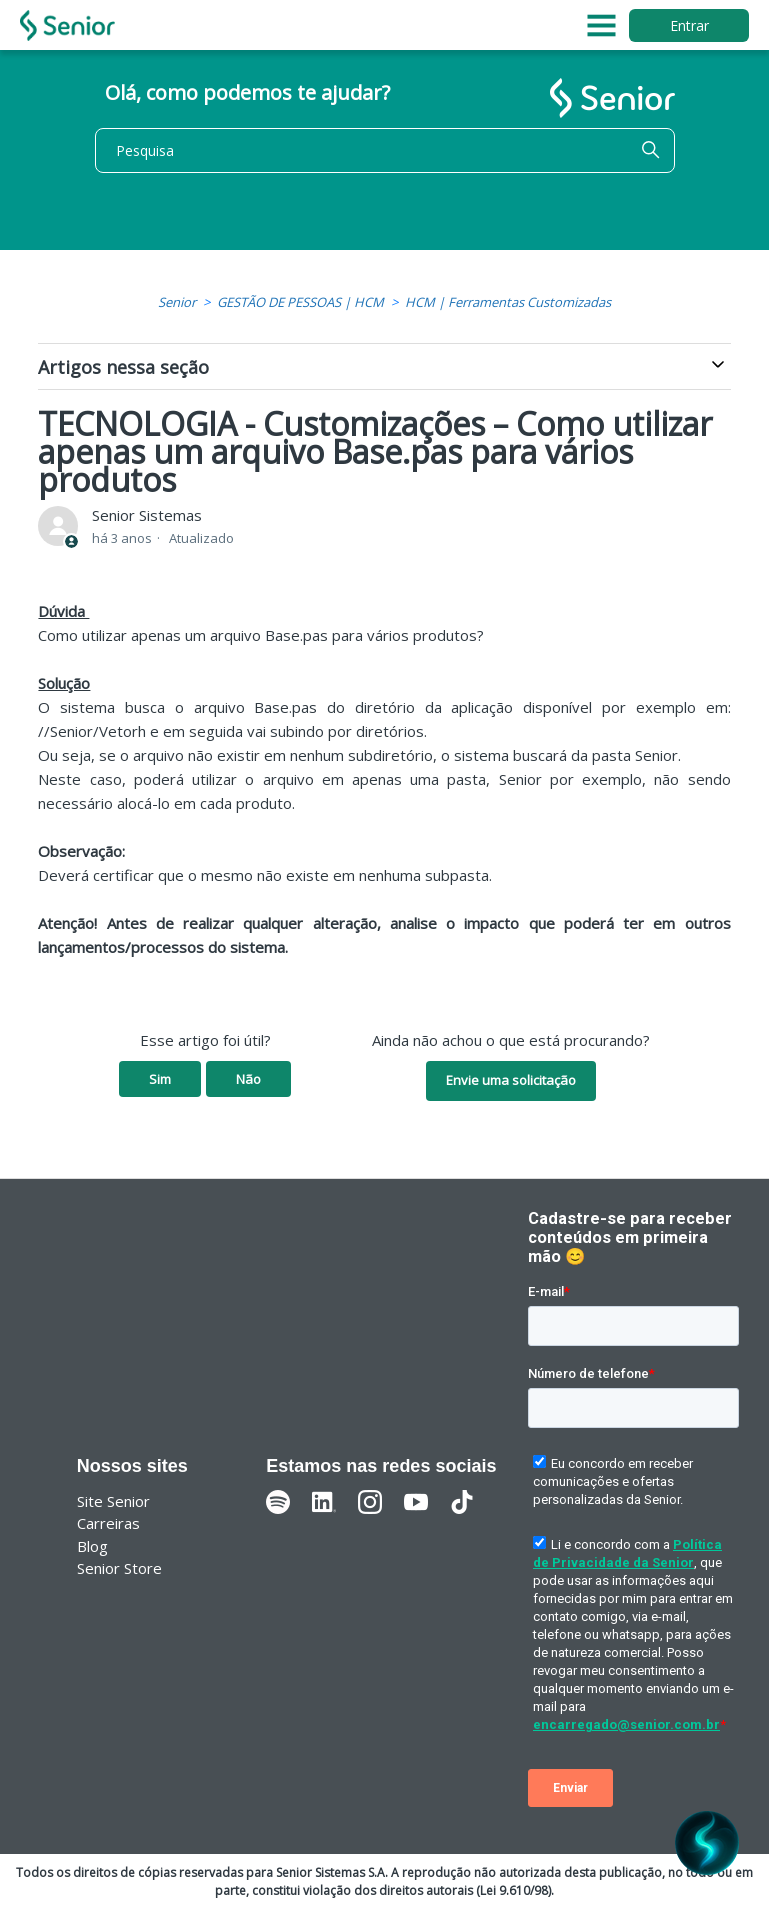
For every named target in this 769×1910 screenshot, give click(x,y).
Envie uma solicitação (511, 1080)
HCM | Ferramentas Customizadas (508, 302)
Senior (177, 302)
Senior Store (119, 1568)
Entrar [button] (689, 25)
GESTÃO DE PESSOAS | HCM (300, 302)
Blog (92, 1546)
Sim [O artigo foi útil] (160, 1079)
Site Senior (113, 1501)
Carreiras (108, 1523)
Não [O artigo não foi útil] (248, 1079)
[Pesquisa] (385, 150)
